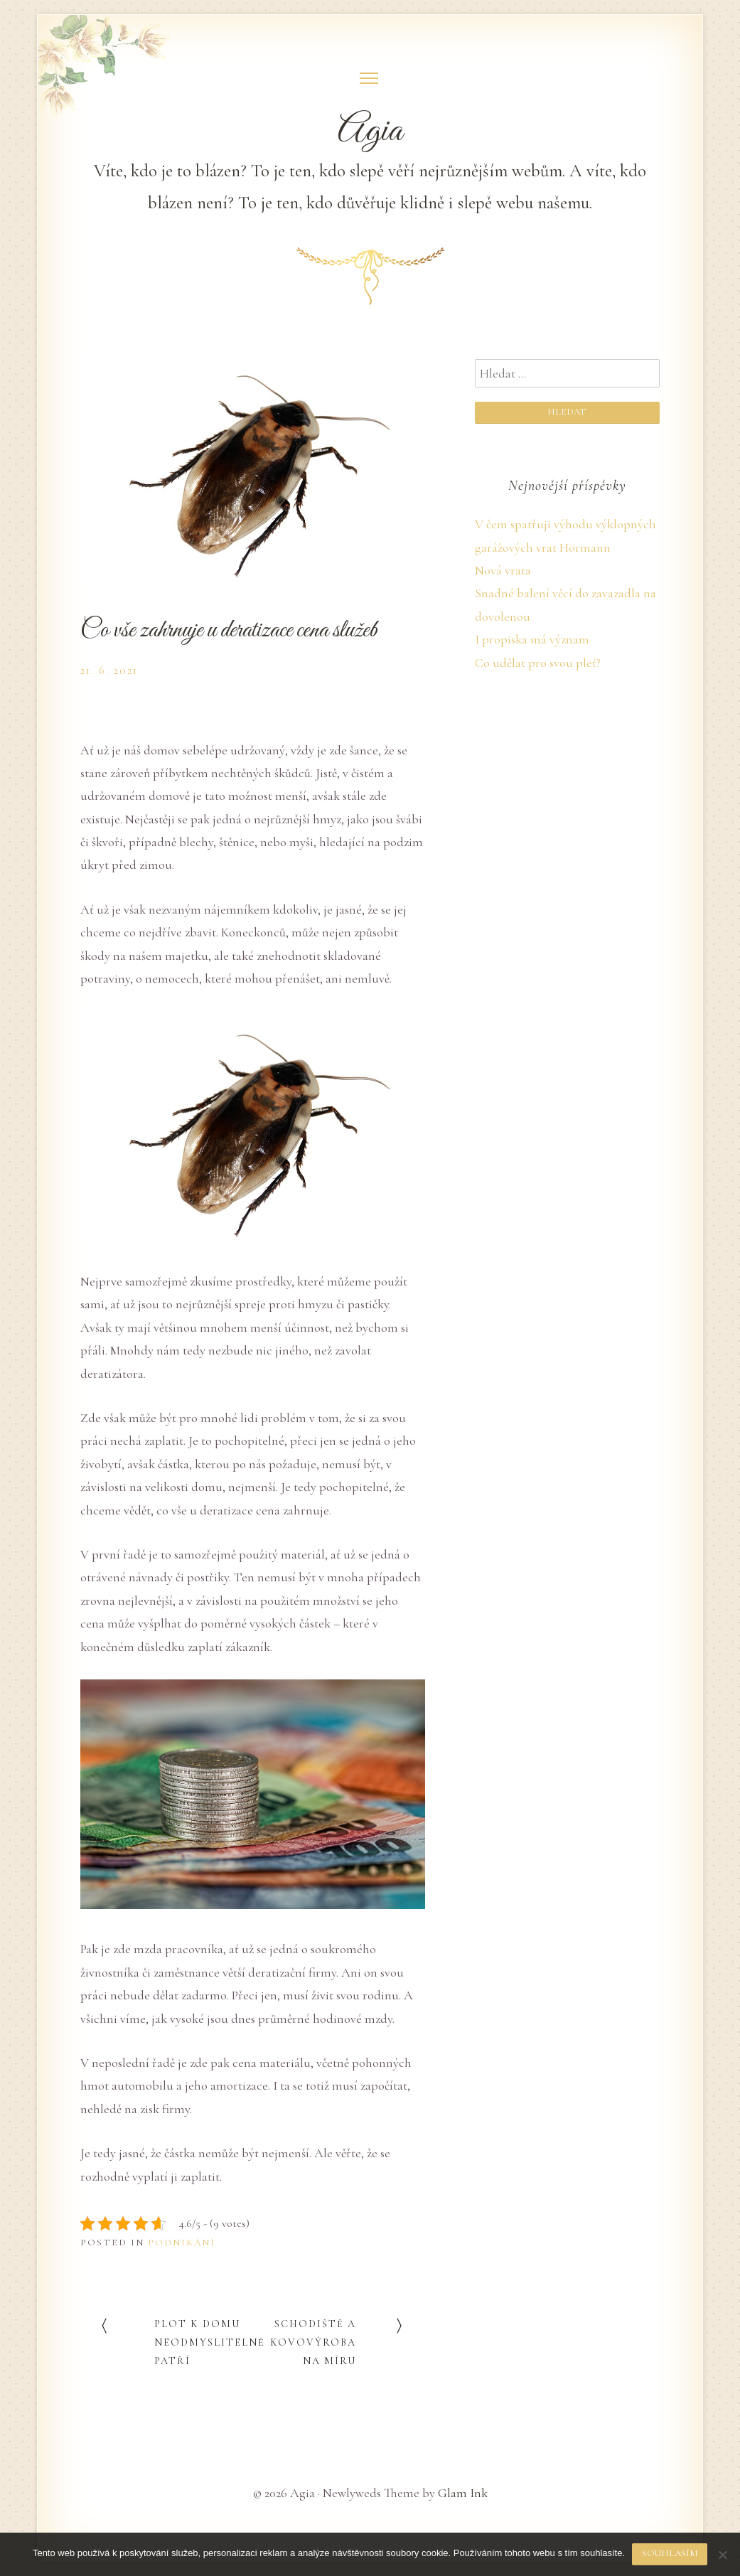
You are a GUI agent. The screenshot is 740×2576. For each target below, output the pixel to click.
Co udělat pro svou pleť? (538, 662)
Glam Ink (463, 2493)
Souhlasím (670, 2553)
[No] (722, 2555)
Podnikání (181, 2242)
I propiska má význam (532, 639)
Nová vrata (503, 570)
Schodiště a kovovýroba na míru (313, 2342)
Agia (370, 131)
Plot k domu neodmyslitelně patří (209, 2342)
